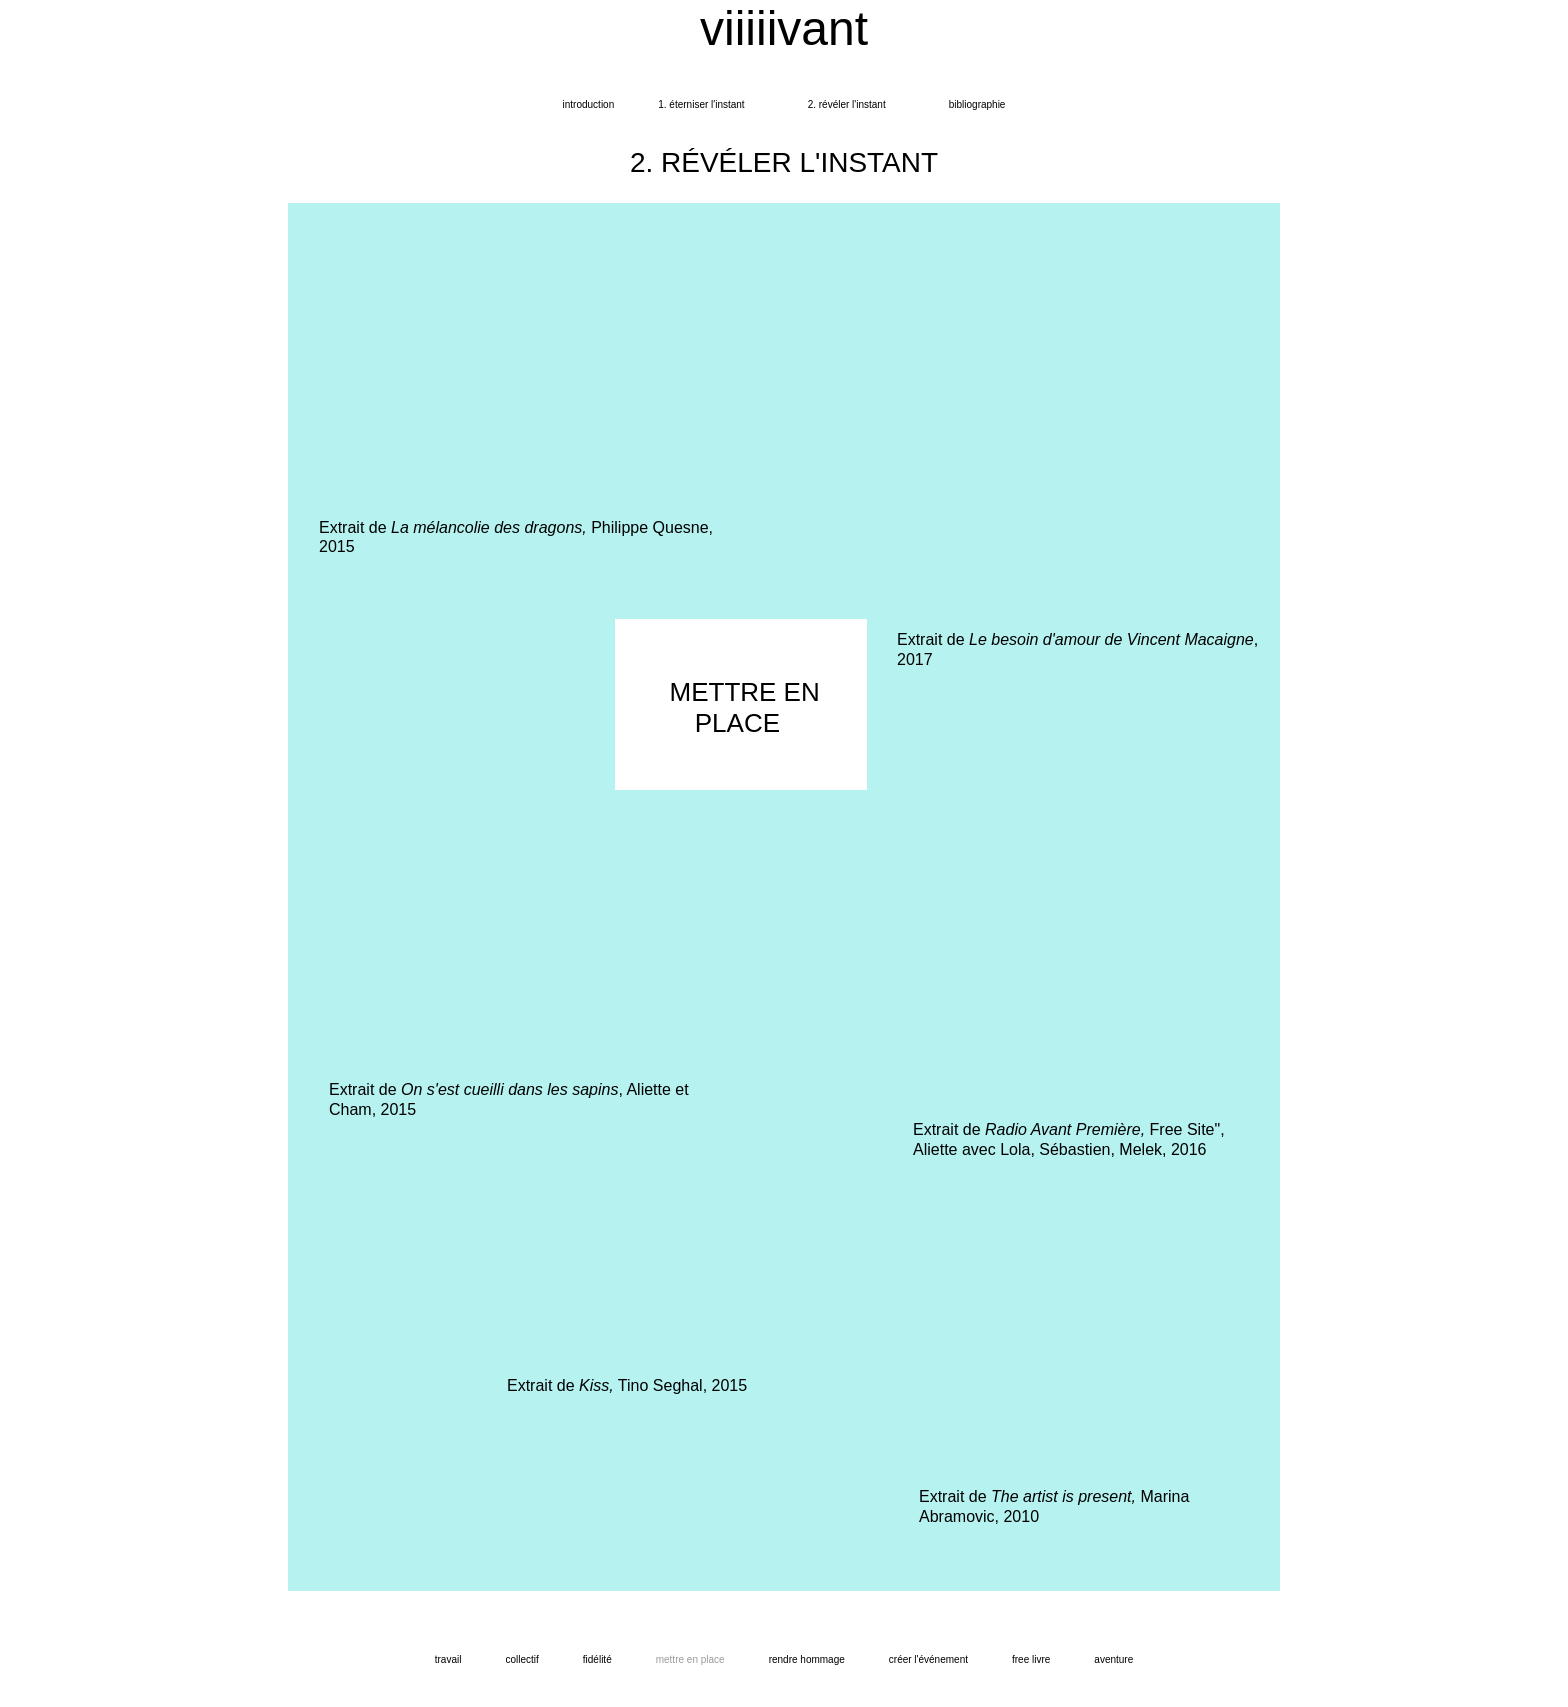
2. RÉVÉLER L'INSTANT (784, 162)
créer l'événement (928, 1659)
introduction (589, 104)
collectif (521, 1659)
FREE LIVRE (1031, 1659)
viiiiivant (784, 28)
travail (448, 1659)
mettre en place (690, 1659)
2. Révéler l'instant (847, 104)
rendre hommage (807, 1659)
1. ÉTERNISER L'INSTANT (701, 104)
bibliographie (977, 104)
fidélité (597, 1659)
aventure (1113, 1659)
